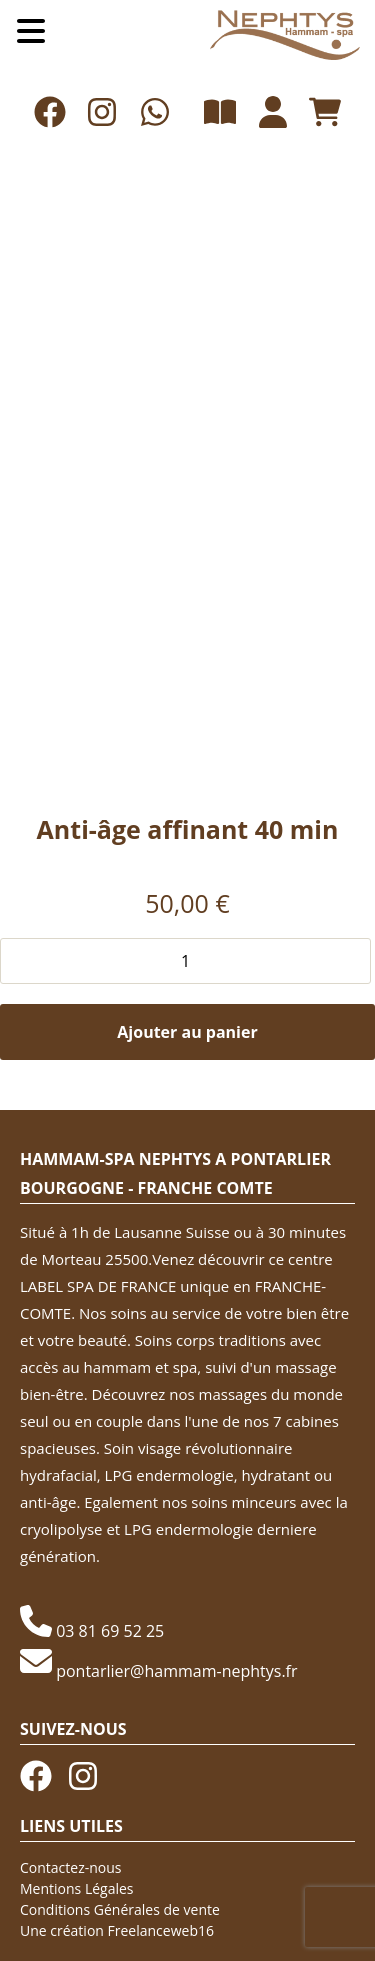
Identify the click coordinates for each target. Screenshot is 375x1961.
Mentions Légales (77, 1888)
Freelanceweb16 (161, 1930)
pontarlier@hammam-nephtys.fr (176, 1671)
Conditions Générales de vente (120, 1909)
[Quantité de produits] (185, 961)
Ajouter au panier (187, 1032)
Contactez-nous (71, 1867)
